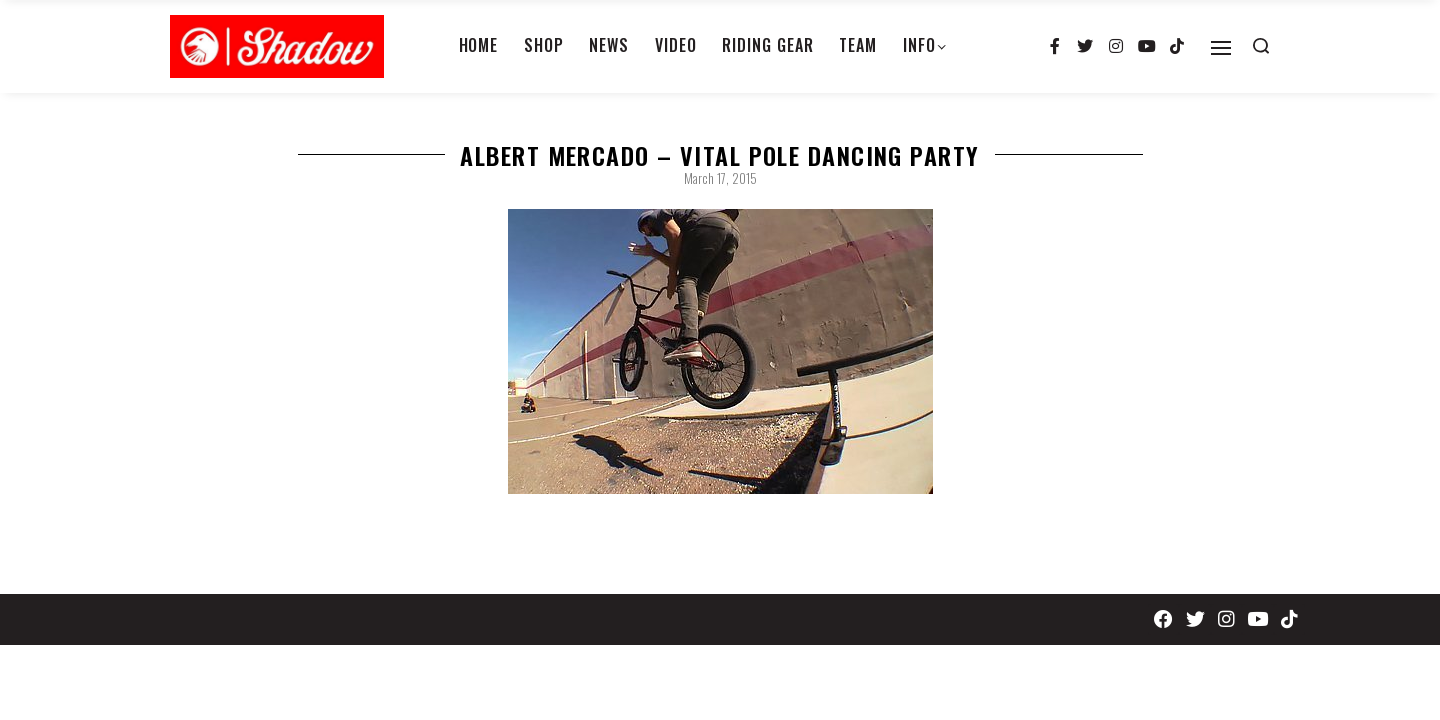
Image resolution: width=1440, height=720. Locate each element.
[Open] (1221, 48)
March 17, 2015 (720, 178)
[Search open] (1261, 46)
